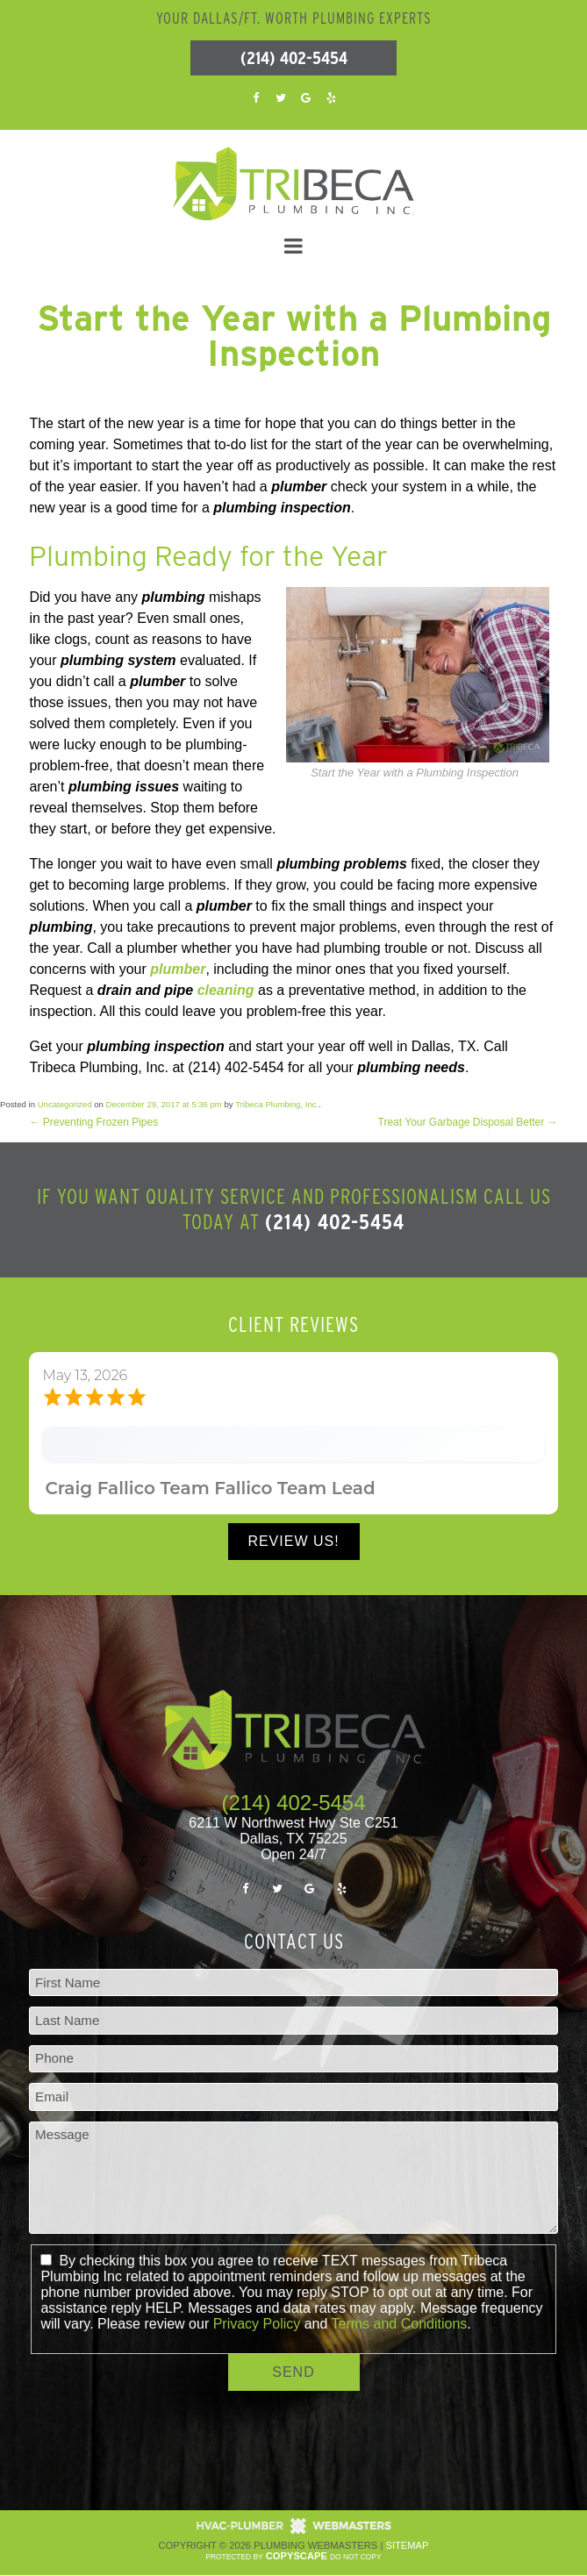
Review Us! (293, 1541)
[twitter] (281, 96)
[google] (306, 96)
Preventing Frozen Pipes (93, 1122)
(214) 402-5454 (293, 57)
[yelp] (331, 96)
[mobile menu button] (293, 246)
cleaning (225, 990)
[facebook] (256, 96)
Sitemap (406, 2545)
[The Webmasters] (294, 2531)
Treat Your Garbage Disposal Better (468, 1122)
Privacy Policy (257, 2323)
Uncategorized (65, 1104)
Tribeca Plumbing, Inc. (277, 1104)
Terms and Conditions (400, 2323)
